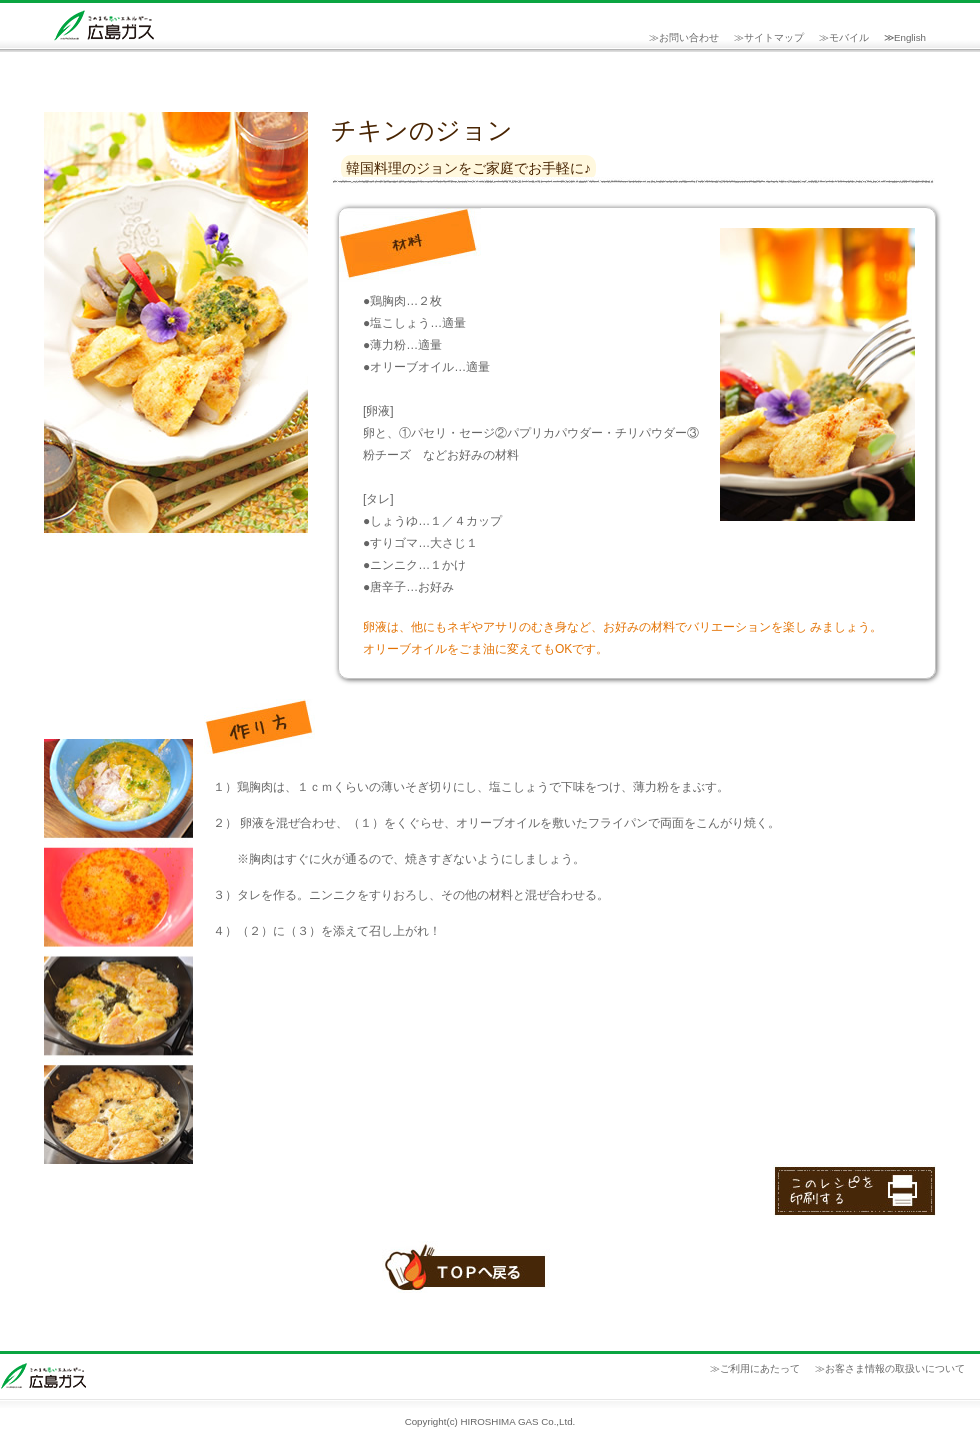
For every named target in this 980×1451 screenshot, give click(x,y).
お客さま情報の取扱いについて (895, 1368)
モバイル (849, 37)
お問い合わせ (689, 37)
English (910, 37)
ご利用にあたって (760, 1368)
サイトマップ (774, 37)
